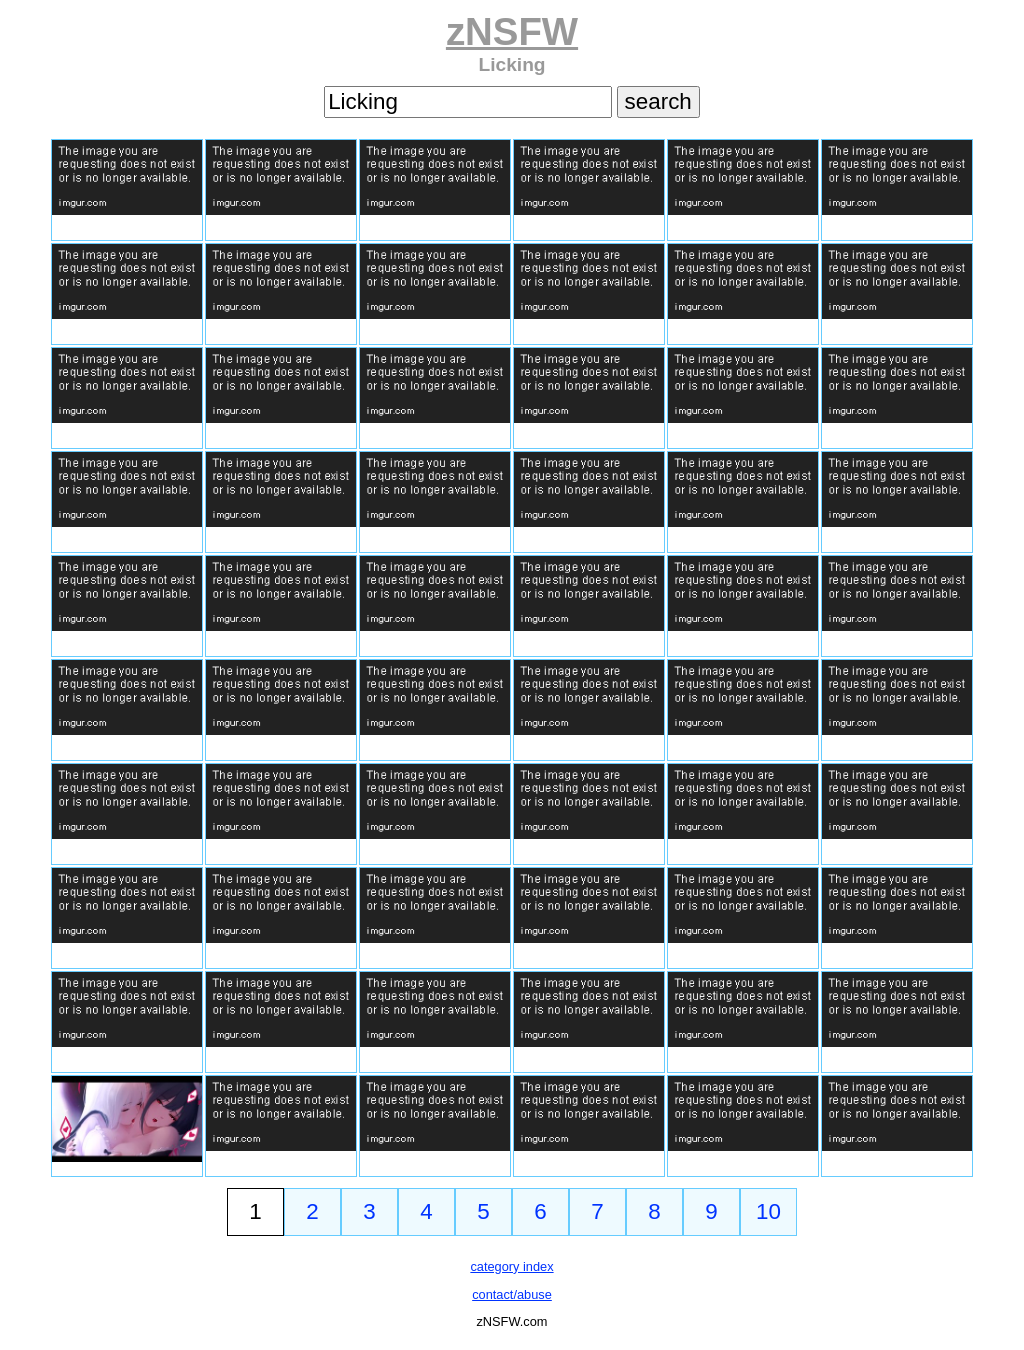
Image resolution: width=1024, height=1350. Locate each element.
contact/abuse (512, 1294)
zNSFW (512, 31)
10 (768, 1211)
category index (511, 1266)
